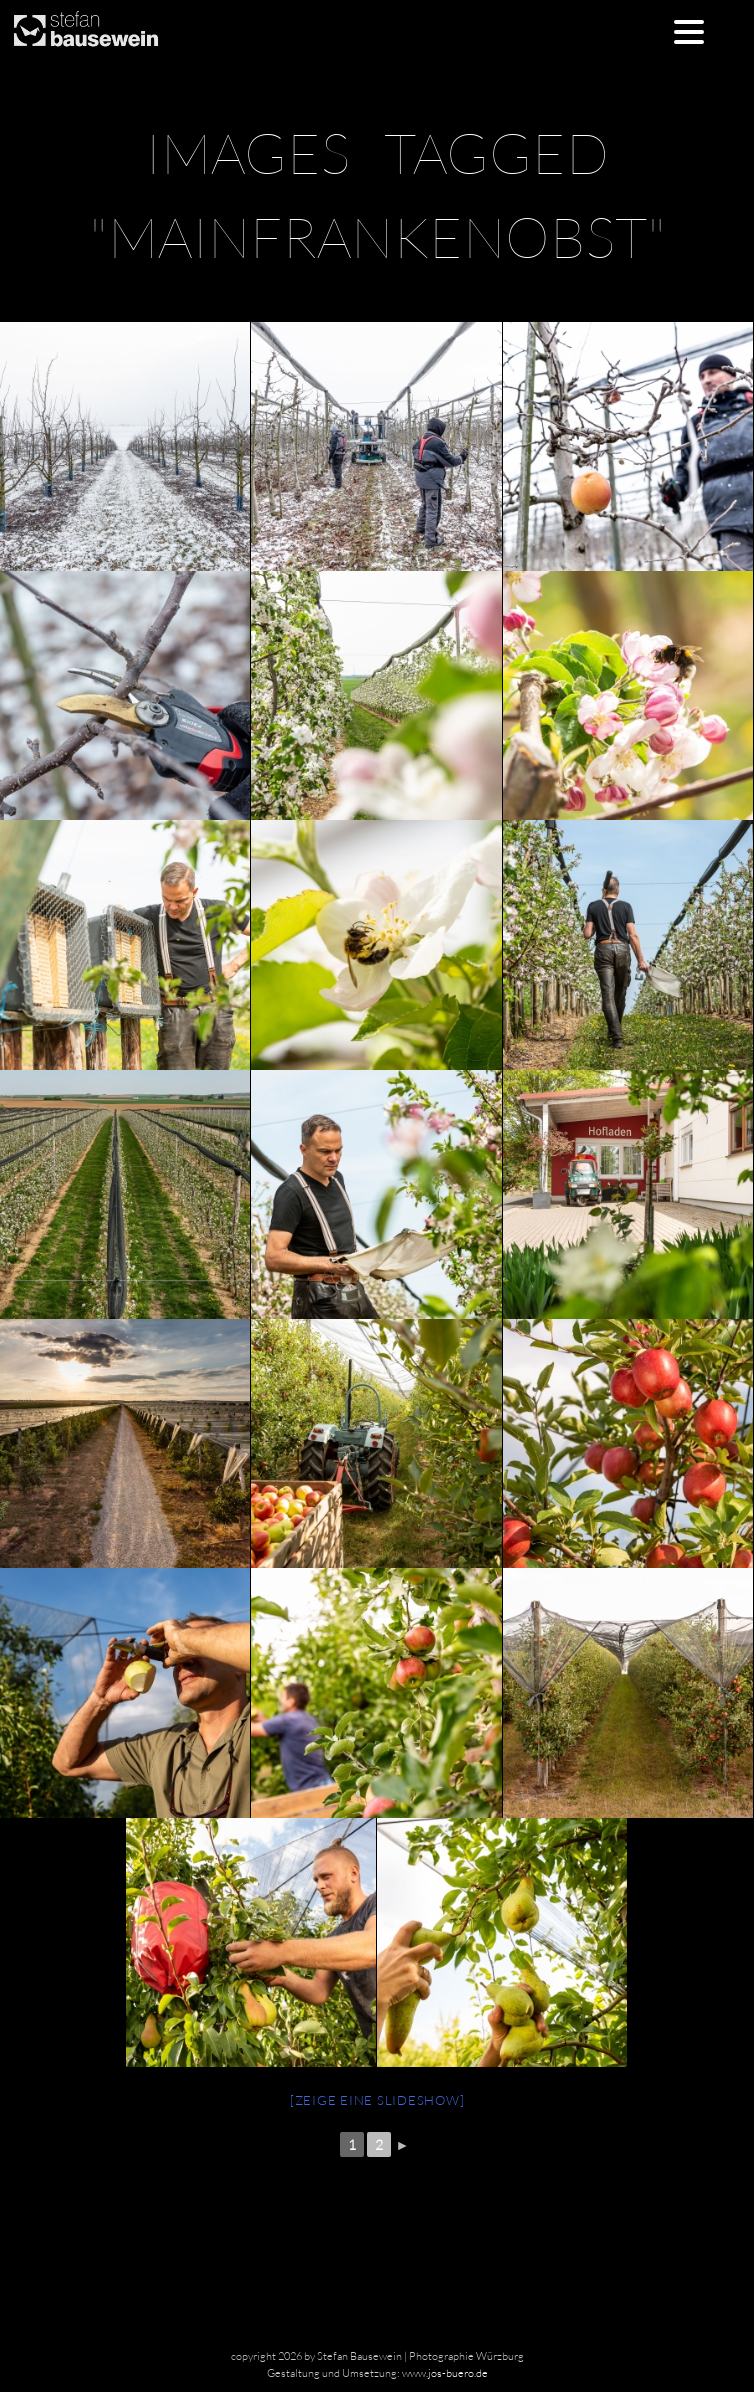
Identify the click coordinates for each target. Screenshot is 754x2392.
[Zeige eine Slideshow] (377, 2100)
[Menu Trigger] (688, 30)
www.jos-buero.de (445, 2373)
